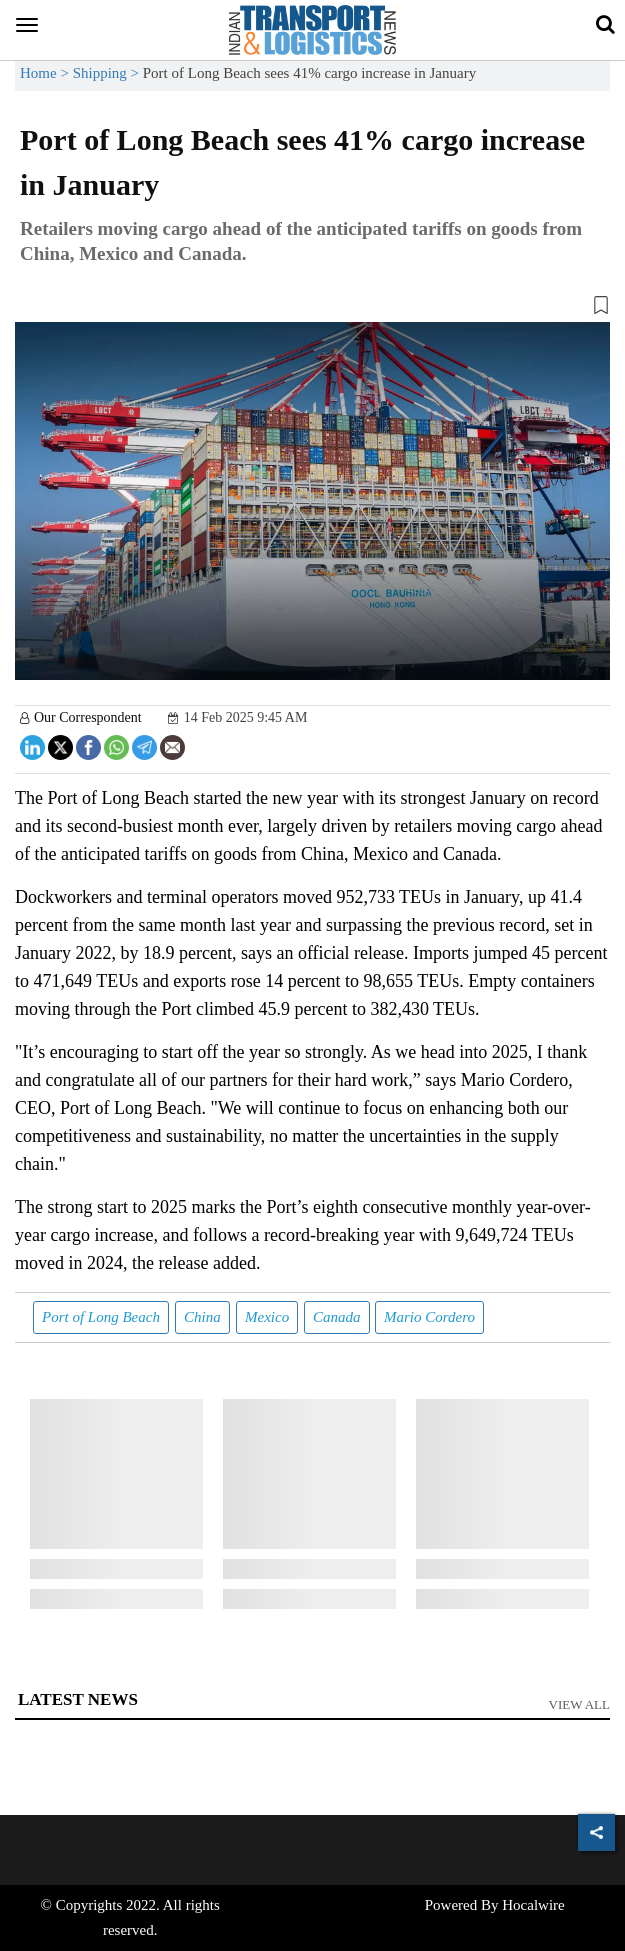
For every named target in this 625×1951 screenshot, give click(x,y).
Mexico (267, 1317)
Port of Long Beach (101, 1317)
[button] (312, 309)
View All (580, 1704)
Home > (46, 73)
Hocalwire (533, 1905)
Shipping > (108, 73)
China (202, 1317)
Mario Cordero (429, 1317)
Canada (337, 1317)
